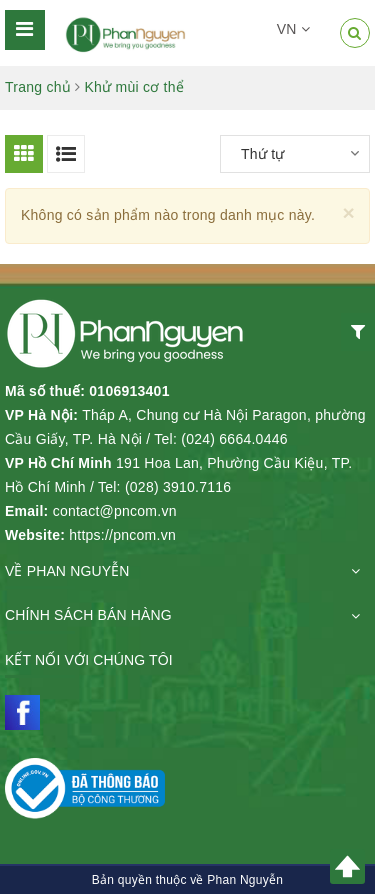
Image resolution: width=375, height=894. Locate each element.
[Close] (348, 212)
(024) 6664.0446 (234, 439)
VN (293, 29)
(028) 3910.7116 (178, 487)
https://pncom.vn (122, 535)
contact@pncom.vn (115, 511)
